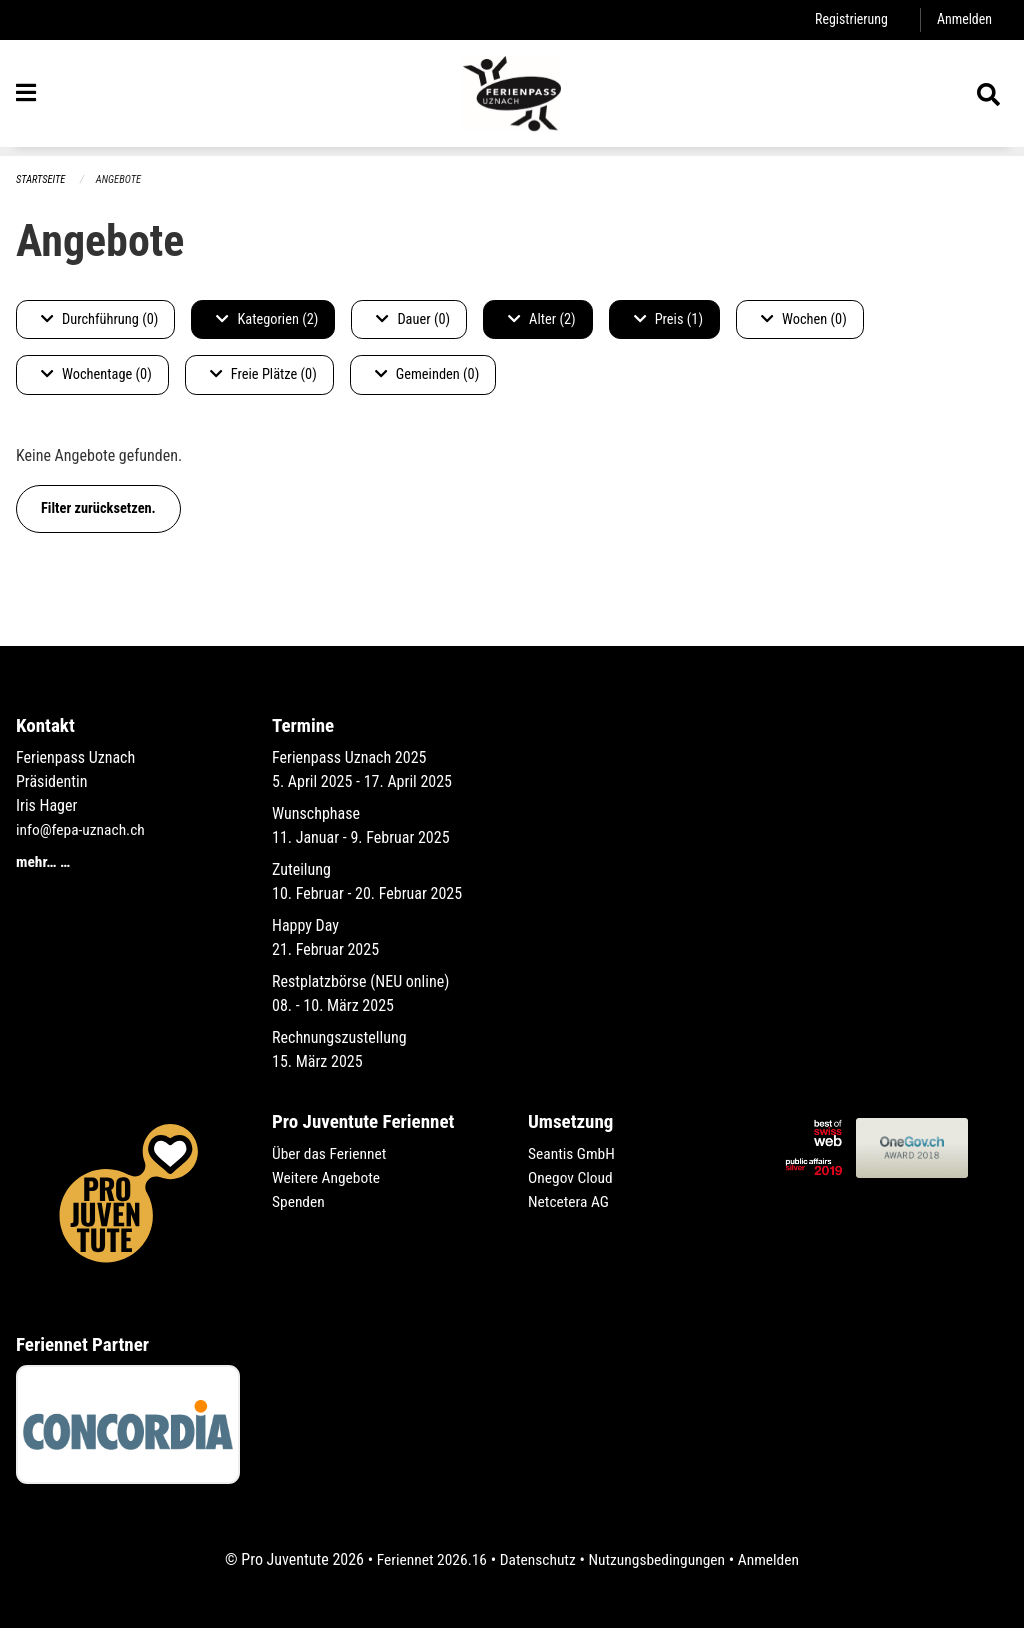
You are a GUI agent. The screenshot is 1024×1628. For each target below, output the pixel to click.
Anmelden (963, 19)
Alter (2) (542, 319)
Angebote (121, 179)
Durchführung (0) (99, 319)
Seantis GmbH (573, 1153)
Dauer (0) (413, 319)
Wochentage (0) (96, 375)
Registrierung (848, 19)
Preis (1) (668, 319)
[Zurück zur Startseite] (512, 98)
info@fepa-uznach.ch (82, 829)
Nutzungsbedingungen (658, 1559)
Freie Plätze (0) (263, 375)
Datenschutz (536, 1559)
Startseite (42, 179)
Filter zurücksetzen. (98, 508)
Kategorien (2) (267, 319)
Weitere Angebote (328, 1177)
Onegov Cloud (572, 1177)
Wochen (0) (804, 319)
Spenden (299, 1201)
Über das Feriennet (331, 1153)
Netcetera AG (570, 1201)
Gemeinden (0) (427, 375)
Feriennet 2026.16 (427, 1559)
